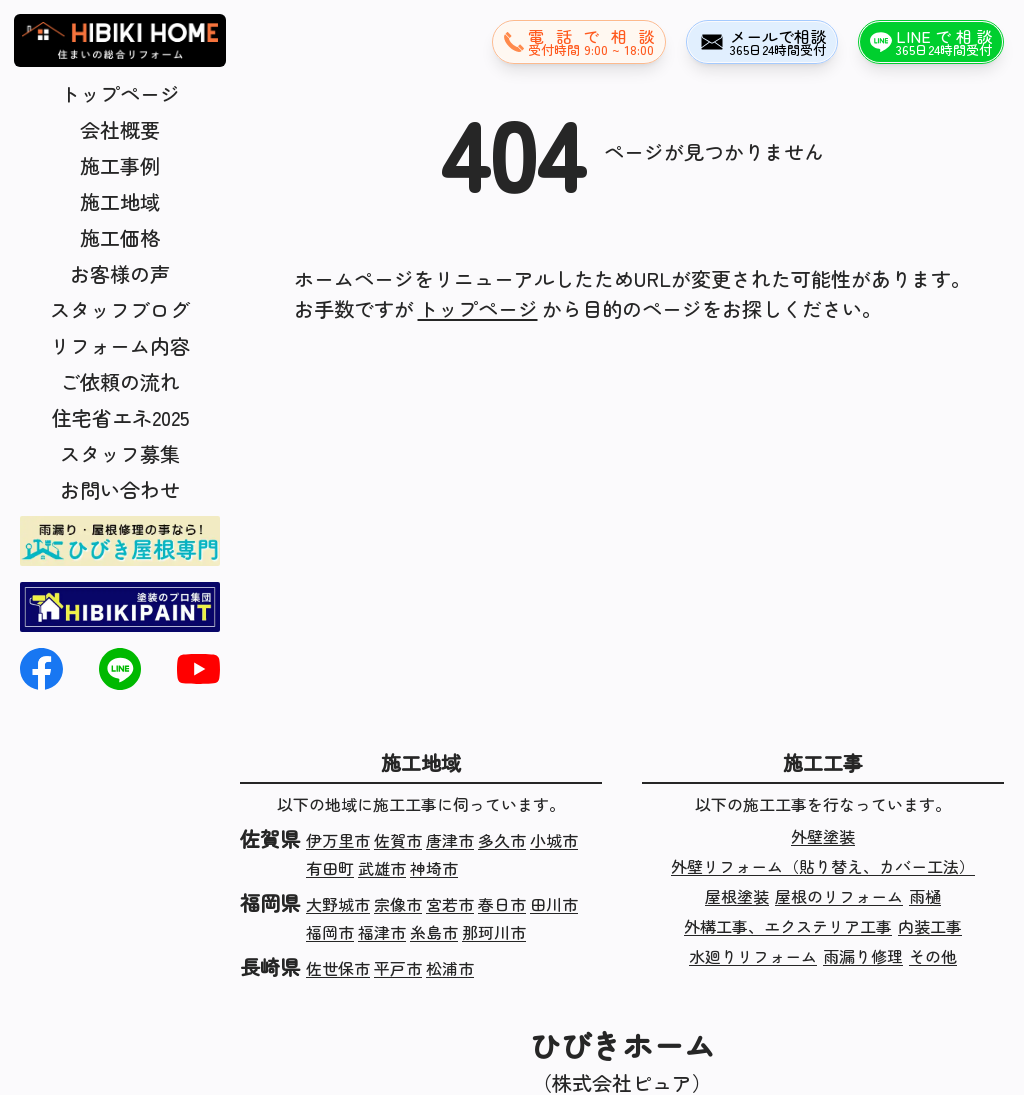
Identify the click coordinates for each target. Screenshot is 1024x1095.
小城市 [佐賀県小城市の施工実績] (554, 840)
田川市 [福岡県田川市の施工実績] (554, 904)
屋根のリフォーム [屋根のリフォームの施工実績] (839, 896)
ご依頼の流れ (120, 381)
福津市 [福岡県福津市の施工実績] (382, 932)
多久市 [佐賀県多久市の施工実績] (502, 840)
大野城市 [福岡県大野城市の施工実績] (338, 904)
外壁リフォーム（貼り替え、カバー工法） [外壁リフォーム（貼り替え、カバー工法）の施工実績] (823, 866)
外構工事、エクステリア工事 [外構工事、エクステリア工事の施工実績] (788, 926)
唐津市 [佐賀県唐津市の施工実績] (450, 840)
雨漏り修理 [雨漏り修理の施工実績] (863, 956)
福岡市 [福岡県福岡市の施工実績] (330, 932)
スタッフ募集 (120, 453)
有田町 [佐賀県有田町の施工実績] (330, 868)
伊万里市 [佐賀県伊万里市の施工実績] (338, 840)
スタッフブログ (120, 309)
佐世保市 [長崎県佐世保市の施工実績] (338, 968)
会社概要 (120, 129)
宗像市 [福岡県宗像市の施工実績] (398, 904)
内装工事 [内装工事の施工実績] (930, 926)
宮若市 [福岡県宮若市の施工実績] (450, 904)
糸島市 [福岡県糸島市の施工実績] (434, 932)
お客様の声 (120, 273)
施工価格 (120, 237)
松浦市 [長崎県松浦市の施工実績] (450, 968)
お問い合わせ (120, 489)
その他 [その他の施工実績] (933, 956)
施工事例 (120, 165)
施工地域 (120, 201)
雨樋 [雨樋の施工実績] (925, 896)
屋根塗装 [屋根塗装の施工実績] (737, 896)
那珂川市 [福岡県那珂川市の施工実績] (494, 932)
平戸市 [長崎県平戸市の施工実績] (398, 968)
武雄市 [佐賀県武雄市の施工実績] (382, 868)
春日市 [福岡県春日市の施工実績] (502, 904)
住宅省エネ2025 (120, 417)
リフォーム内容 (120, 345)
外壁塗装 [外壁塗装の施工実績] (823, 836)
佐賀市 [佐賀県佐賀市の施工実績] (398, 840)
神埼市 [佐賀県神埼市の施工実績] (434, 868)
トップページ (120, 93)
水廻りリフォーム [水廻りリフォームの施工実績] (753, 956)
